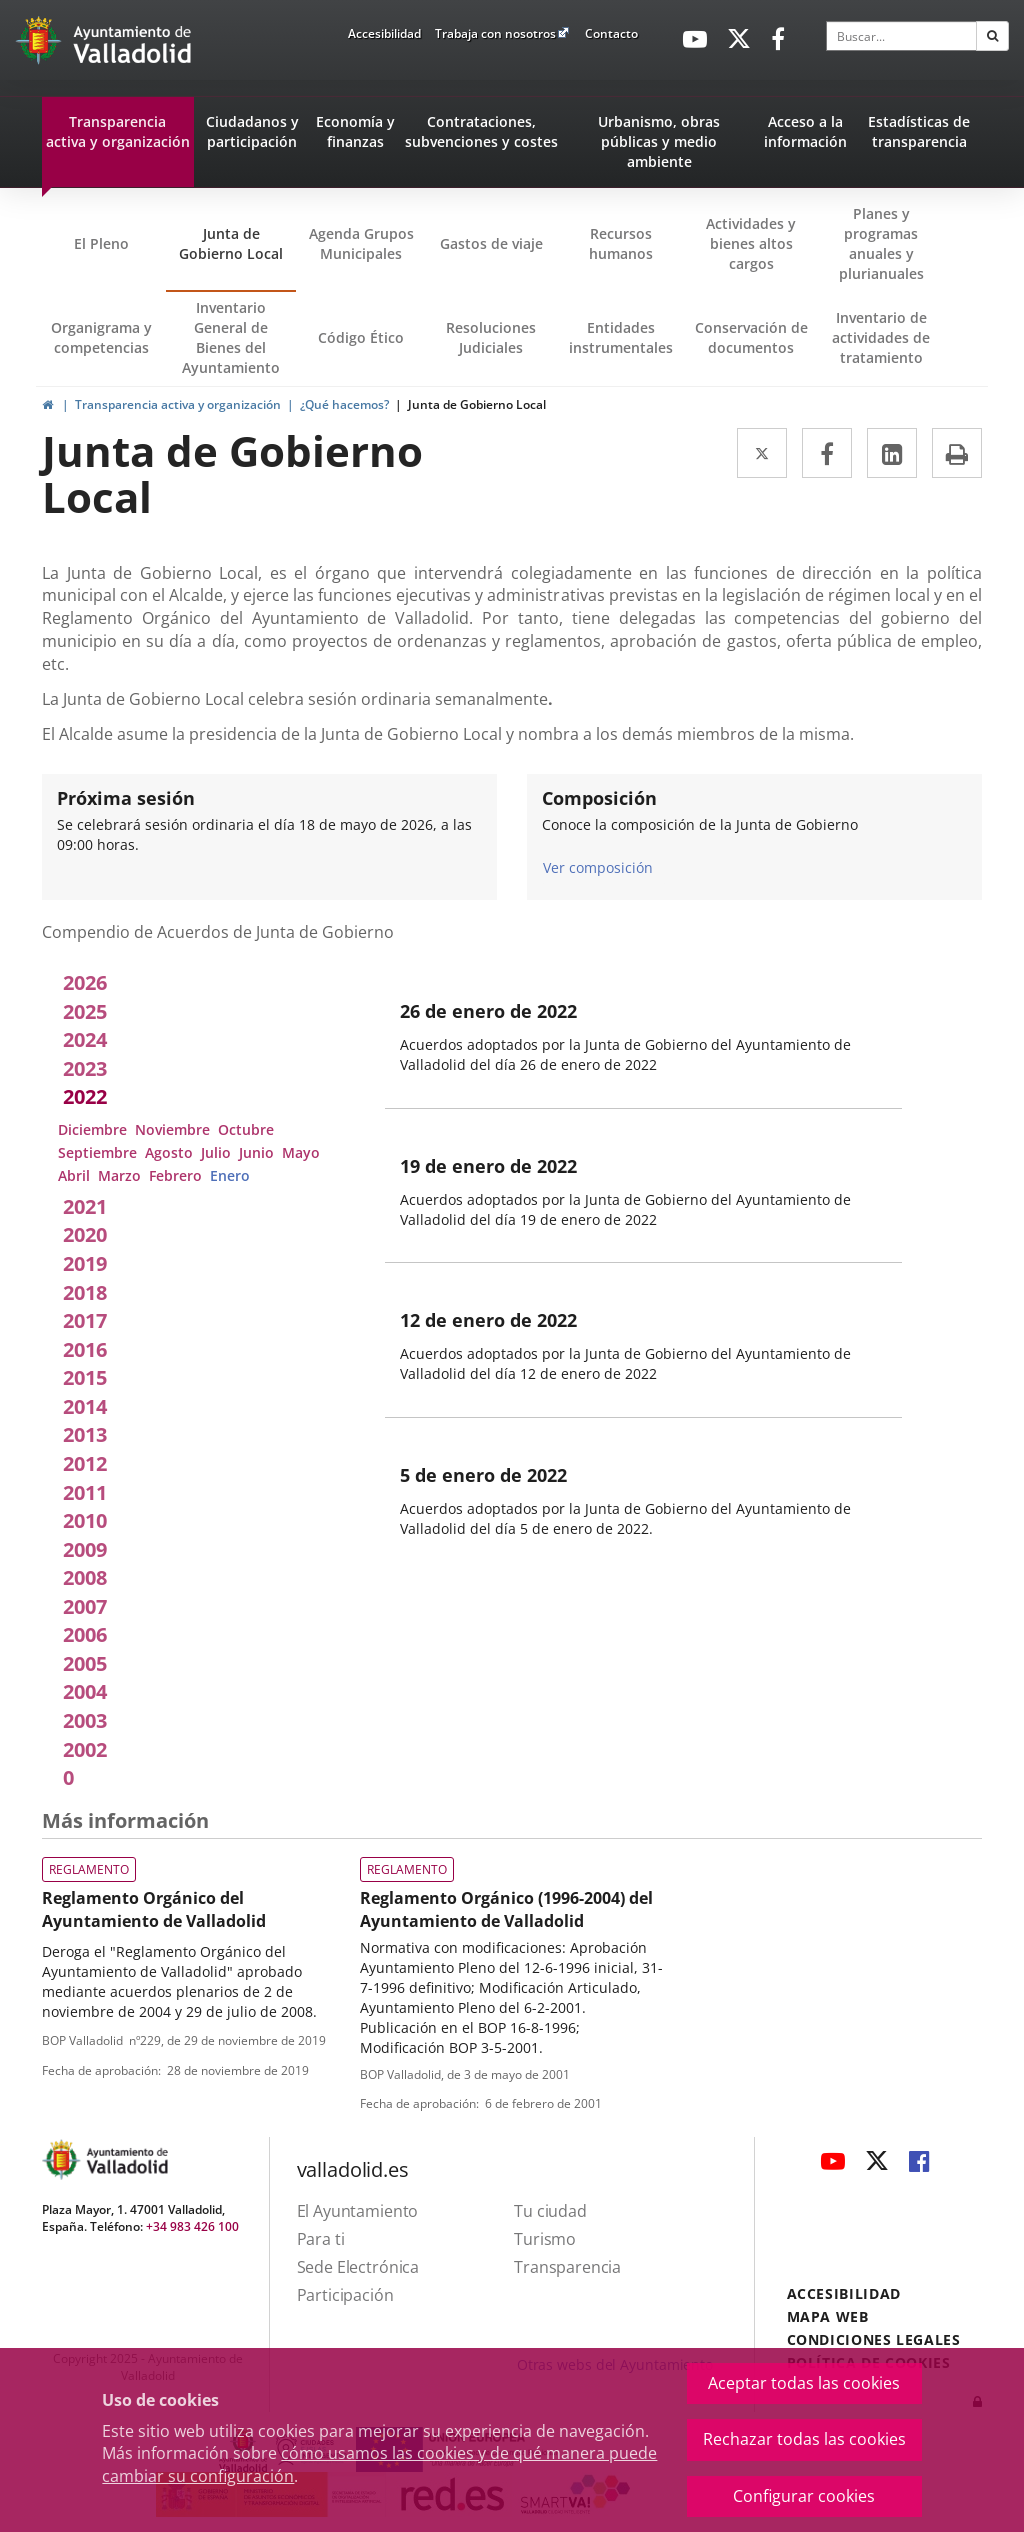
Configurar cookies (804, 2496)
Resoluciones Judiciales (491, 337)
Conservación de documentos (756, 352)
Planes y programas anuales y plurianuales (881, 243)
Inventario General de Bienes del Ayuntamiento (231, 337)
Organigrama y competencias (101, 337)
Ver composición (598, 867)
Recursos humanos (621, 243)
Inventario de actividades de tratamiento (881, 337)
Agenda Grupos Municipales (361, 243)
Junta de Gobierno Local (231, 243)
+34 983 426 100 (192, 2226)
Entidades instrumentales (621, 337)
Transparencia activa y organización (178, 404)
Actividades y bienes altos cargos (751, 243)
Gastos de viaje (491, 243)
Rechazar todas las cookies (804, 2439)
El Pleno (101, 243)
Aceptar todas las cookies (804, 2383)
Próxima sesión (126, 798)
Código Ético (361, 337)
